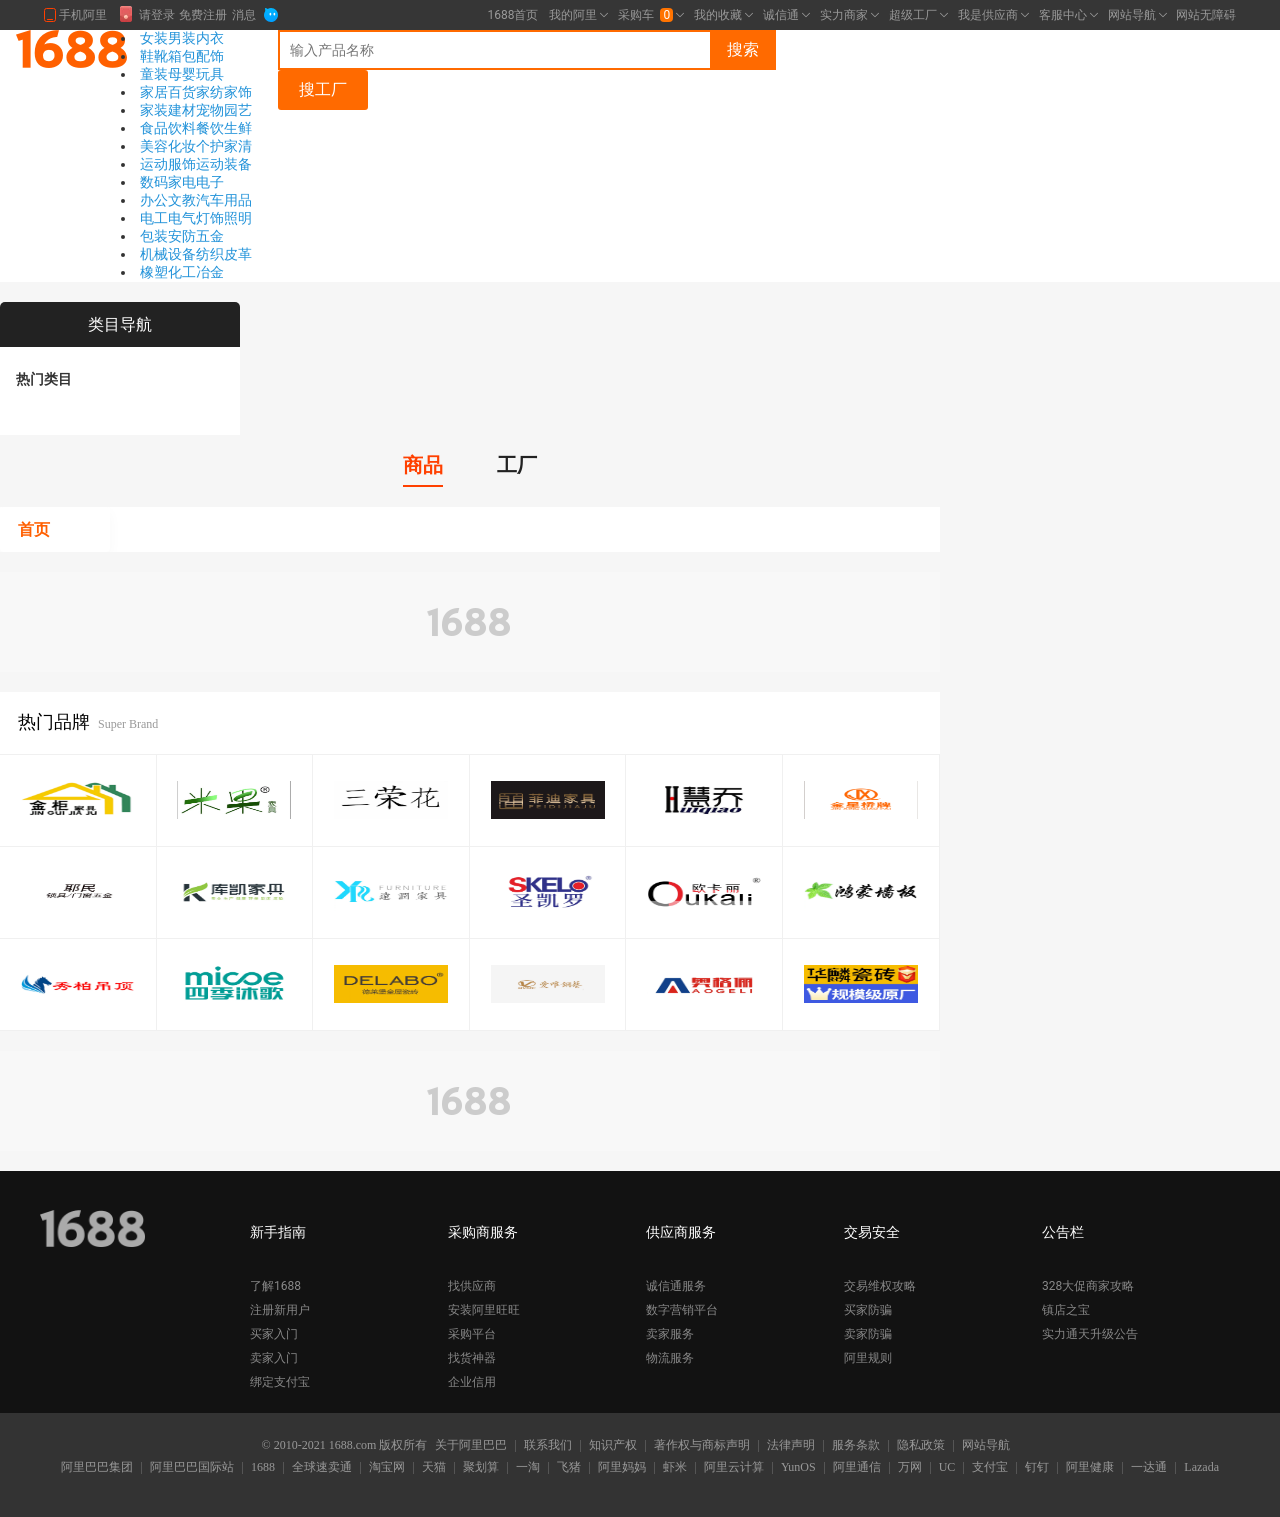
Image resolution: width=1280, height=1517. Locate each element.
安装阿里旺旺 (484, 1310)
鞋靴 (154, 56)
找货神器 (472, 1358)
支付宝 (990, 1468)
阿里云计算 (734, 1468)
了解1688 (275, 1286)
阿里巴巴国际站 (192, 1468)
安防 (182, 236)
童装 (154, 74)
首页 (34, 529)
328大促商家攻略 (1088, 1286)
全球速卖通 (322, 1468)
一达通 (1149, 1468)
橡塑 (154, 272)
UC (947, 1468)
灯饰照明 (224, 218)
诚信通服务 (676, 1286)
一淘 (528, 1468)
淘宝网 (387, 1468)
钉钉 (1037, 1468)
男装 (182, 38)
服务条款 (856, 1446)
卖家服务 (670, 1334)
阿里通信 (857, 1468)
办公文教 (168, 200)
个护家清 (224, 146)
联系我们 (548, 1446)
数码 (154, 182)
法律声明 (791, 1446)
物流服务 (670, 1358)
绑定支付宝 (280, 1382)
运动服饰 (168, 164)
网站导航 (986, 1446)
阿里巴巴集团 (97, 1468)
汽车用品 (224, 200)
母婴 (182, 74)
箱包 (182, 56)
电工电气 (168, 218)
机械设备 (168, 254)
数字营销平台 (682, 1310)
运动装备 (224, 164)
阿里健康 (1090, 1468)
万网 (910, 1468)
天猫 (434, 1468)
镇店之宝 (1066, 1310)
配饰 (210, 56)
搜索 (743, 49)
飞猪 (569, 1468)
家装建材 (168, 110)
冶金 (210, 272)
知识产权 (613, 1446)
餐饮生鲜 (224, 128)
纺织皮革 (224, 254)
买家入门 (274, 1334)
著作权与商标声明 (702, 1446)
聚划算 (481, 1468)
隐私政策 (921, 1446)
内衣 (210, 38)
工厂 (517, 465)
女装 (154, 38)
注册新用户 (280, 1310)
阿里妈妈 (622, 1468)
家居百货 (168, 92)
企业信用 (472, 1382)
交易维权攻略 (880, 1286)
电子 (210, 182)
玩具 (210, 74)
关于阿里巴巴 (471, 1446)
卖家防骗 (868, 1334)
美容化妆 (168, 146)
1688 (263, 1468)
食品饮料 (168, 128)
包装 (154, 236)
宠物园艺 (224, 110)
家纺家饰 (224, 92)
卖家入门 (274, 1358)
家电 (182, 182)
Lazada (1201, 1468)
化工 (182, 272)
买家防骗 (868, 1310)
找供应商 (472, 1286)
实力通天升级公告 (1090, 1334)
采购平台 (472, 1334)
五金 (210, 236)
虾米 (675, 1468)
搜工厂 (323, 89)
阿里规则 (868, 1358)
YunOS (798, 1468)
